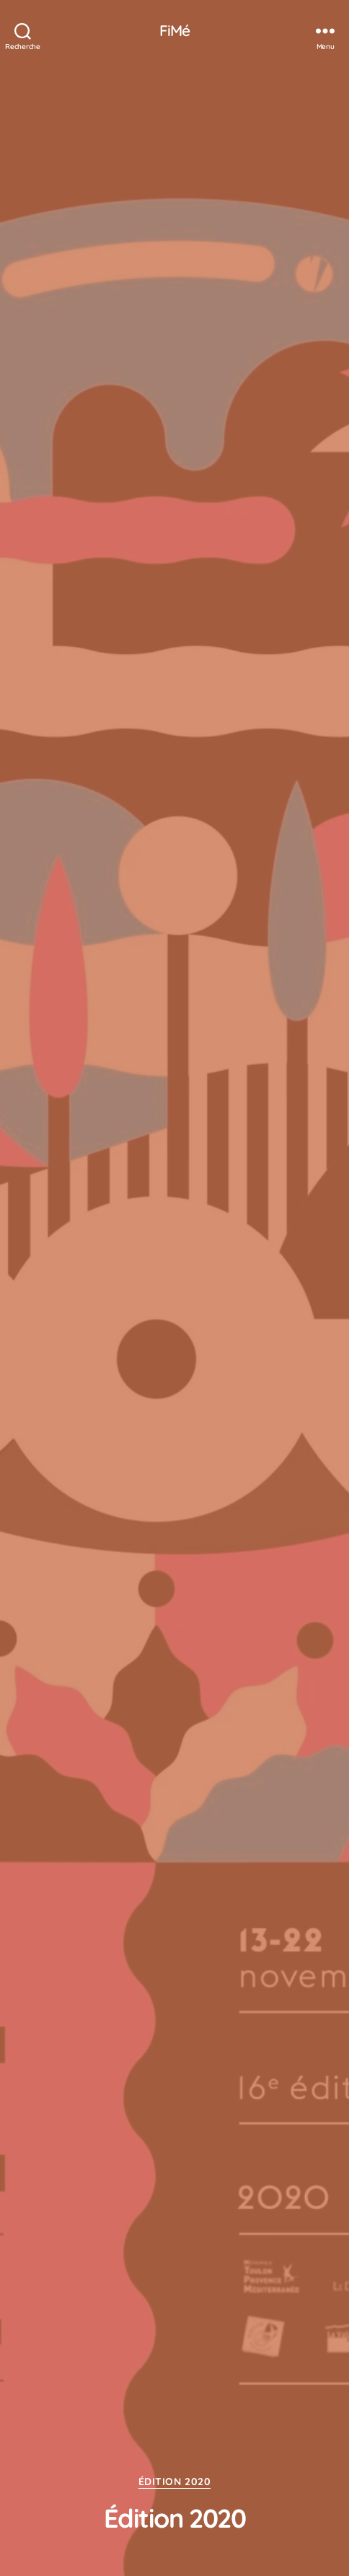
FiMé (174, 30)
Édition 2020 (174, 2482)
